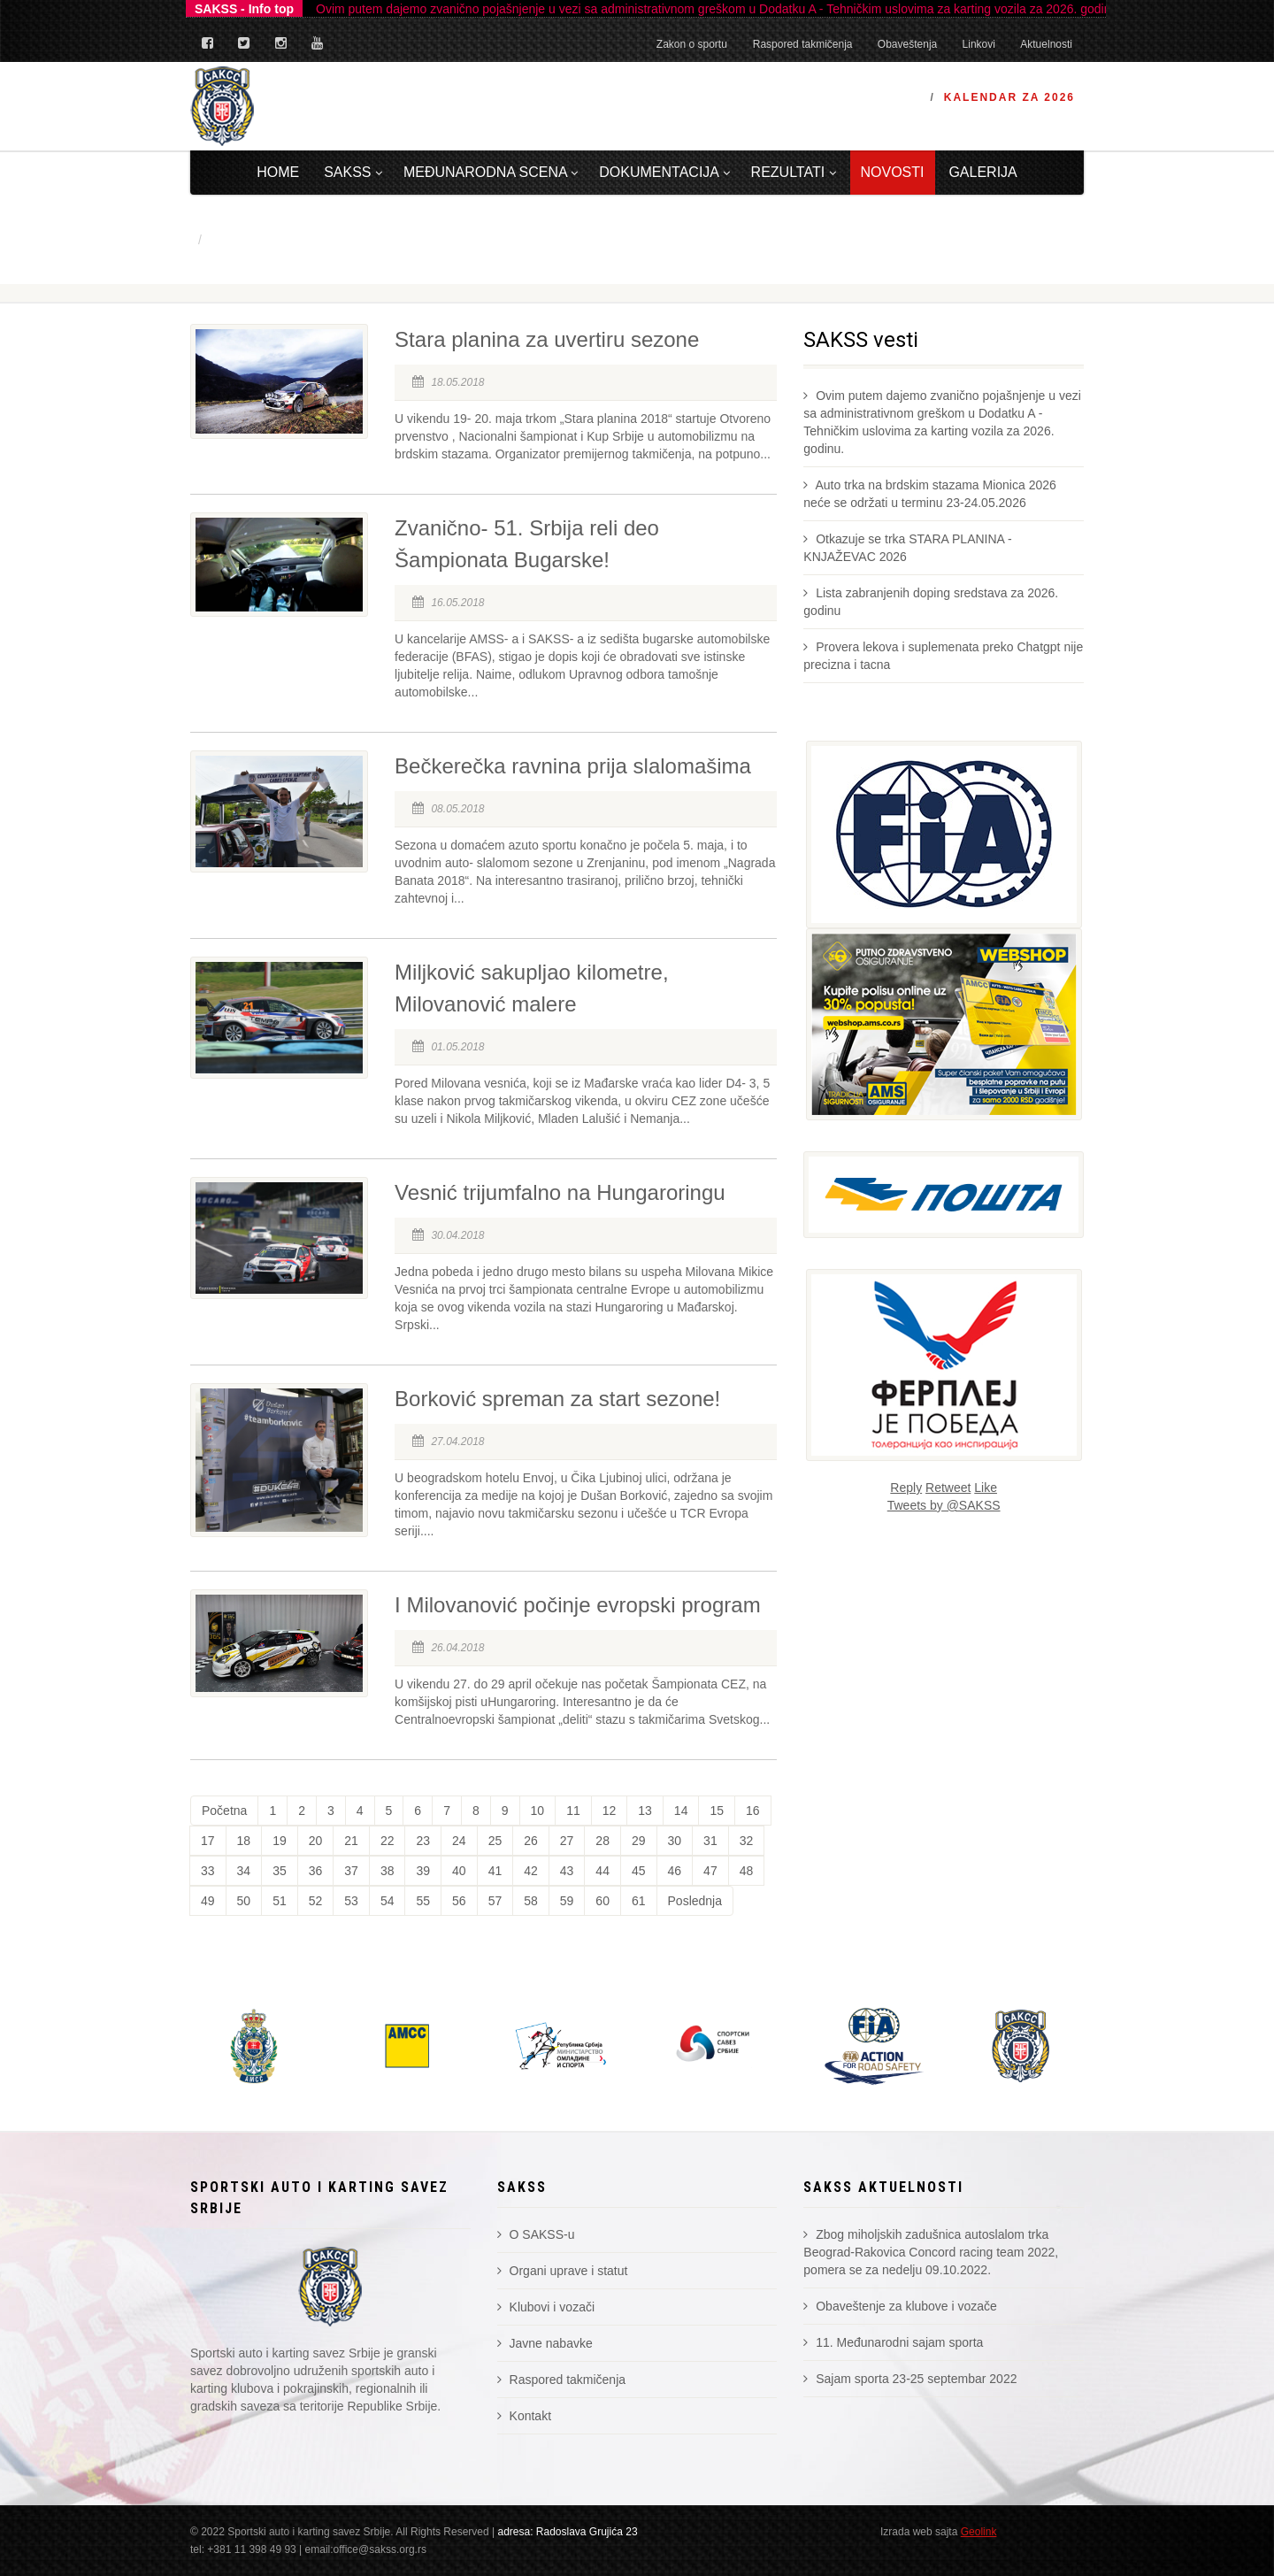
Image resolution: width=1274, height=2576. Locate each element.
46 (675, 1871)
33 (208, 1871)
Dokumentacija (664, 172)
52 (316, 1901)
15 (717, 1810)
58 (531, 1901)
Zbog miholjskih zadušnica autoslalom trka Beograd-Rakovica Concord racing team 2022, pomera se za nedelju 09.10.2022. (930, 2252)
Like (985, 1487)
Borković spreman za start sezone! (557, 1399)
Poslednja (695, 1901)
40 (459, 1871)
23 (423, 1841)
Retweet (948, 1487)
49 (208, 1901)
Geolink (979, 2532)
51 (279, 1901)
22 (387, 1841)
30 (675, 1841)
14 (681, 1810)
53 (351, 1901)
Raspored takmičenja (803, 44)
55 (423, 1901)
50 (244, 1901)
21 (351, 1841)
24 (459, 1841)
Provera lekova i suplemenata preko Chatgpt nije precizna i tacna (943, 656)
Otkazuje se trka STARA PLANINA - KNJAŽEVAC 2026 (907, 548)
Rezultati (793, 172)
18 (244, 1841)
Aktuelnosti (1046, 44)
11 (573, 1810)
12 (609, 1810)
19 (279, 1841)
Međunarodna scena (490, 172)
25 (495, 1841)
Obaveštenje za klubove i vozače (900, 2306)
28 (602, 1841)
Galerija (982, 172)
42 (531, 1871)
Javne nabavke (545, 2343)
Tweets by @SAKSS (944, 1505)
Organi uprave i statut (562, 2271)
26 (531, 1841)
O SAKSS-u (536, 2234)
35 (279, 1871)
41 (495, 1871)
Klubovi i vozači (546, 2307)
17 (208, 1841)
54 (387, 1901)
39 (423, 1871)
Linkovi (979, 44)
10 (538, 1810)
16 (753, 1810)
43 (567, 1871)
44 (602, 1871)
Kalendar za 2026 (1009, 97)
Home (278, 172)
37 (351, 1871)
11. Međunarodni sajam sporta (893, 2342)
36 (316, 1871)
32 (747, 1841)
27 (567, 1841)
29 (639, 1841)
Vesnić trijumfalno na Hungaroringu (560, 1192)
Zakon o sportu (691, 44)
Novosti (893, 172)
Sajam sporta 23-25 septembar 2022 (910, 2379)
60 (602, 1901)
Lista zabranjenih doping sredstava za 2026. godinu (930, 602)
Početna (224, 1810)
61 (639, 1901)
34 (244, 1871)
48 (747, 1871)
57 (495, 1901)
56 (459, 1901)
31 (710, 1841)
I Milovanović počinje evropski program (578, 1605)
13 (645, 1810)
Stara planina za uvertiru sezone (547, 339)
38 (387, 1871)
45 (639, 1871)
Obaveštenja (907, 44)
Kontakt (524, 2416)
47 (710, 1871)
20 (316, 1841)
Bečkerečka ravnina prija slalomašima (573, 766)
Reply (906, 1487)
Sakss (353, 172)
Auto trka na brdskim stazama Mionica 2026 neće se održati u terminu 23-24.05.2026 (929, 494)
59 (567, 1901)
